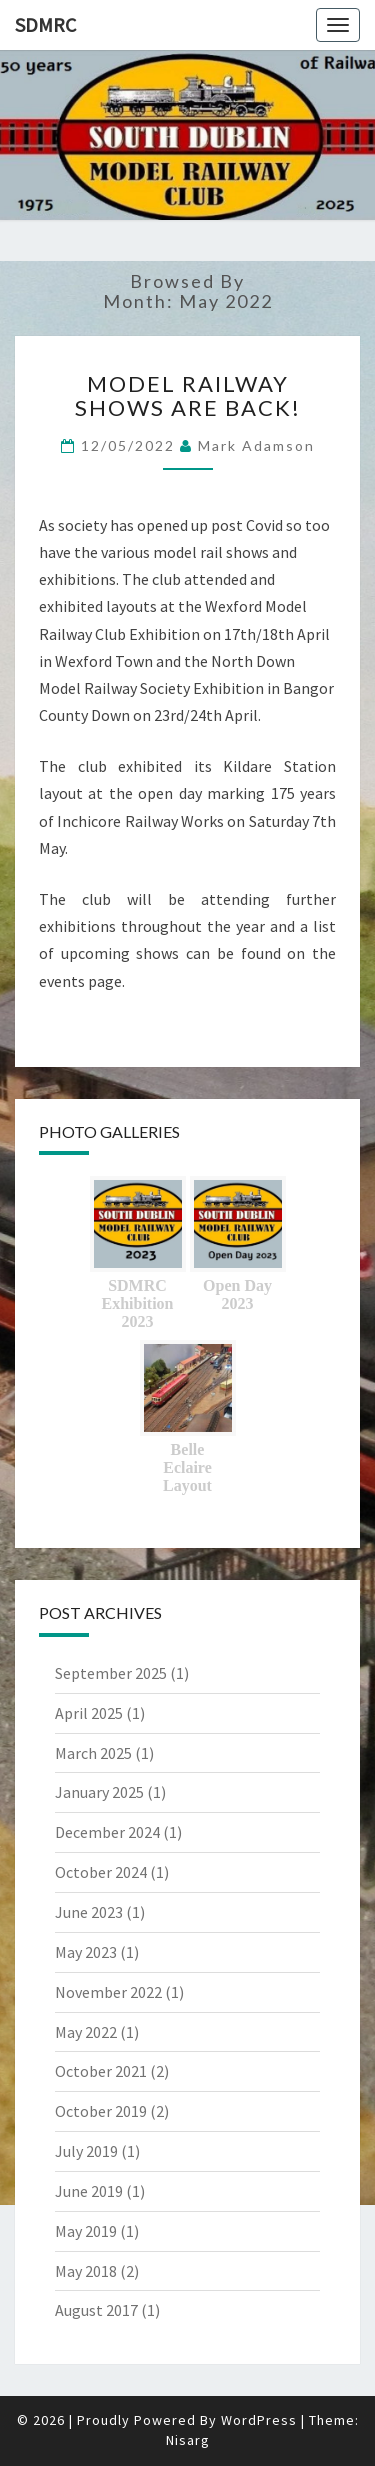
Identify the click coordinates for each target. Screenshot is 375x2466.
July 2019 (86, 2151)
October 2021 (101, 2071)
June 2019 (89, 2191)
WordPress (259, 2420)
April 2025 (89, 1713)
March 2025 (93, 1753)
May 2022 (86, 2032)
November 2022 (108, 1992)
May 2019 (86, 2231)
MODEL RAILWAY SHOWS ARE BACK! (188, 395)
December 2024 (107, 1832)
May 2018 (86, 2271)
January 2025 (99, 1792)
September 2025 (111, 1673)
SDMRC (45, 24)
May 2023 (86, 1952)
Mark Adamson (256, 445)
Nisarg (188, 2440)
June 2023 (89, 1912)
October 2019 (101, 2111)
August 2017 (96, 2310)
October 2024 (101, 1872)
